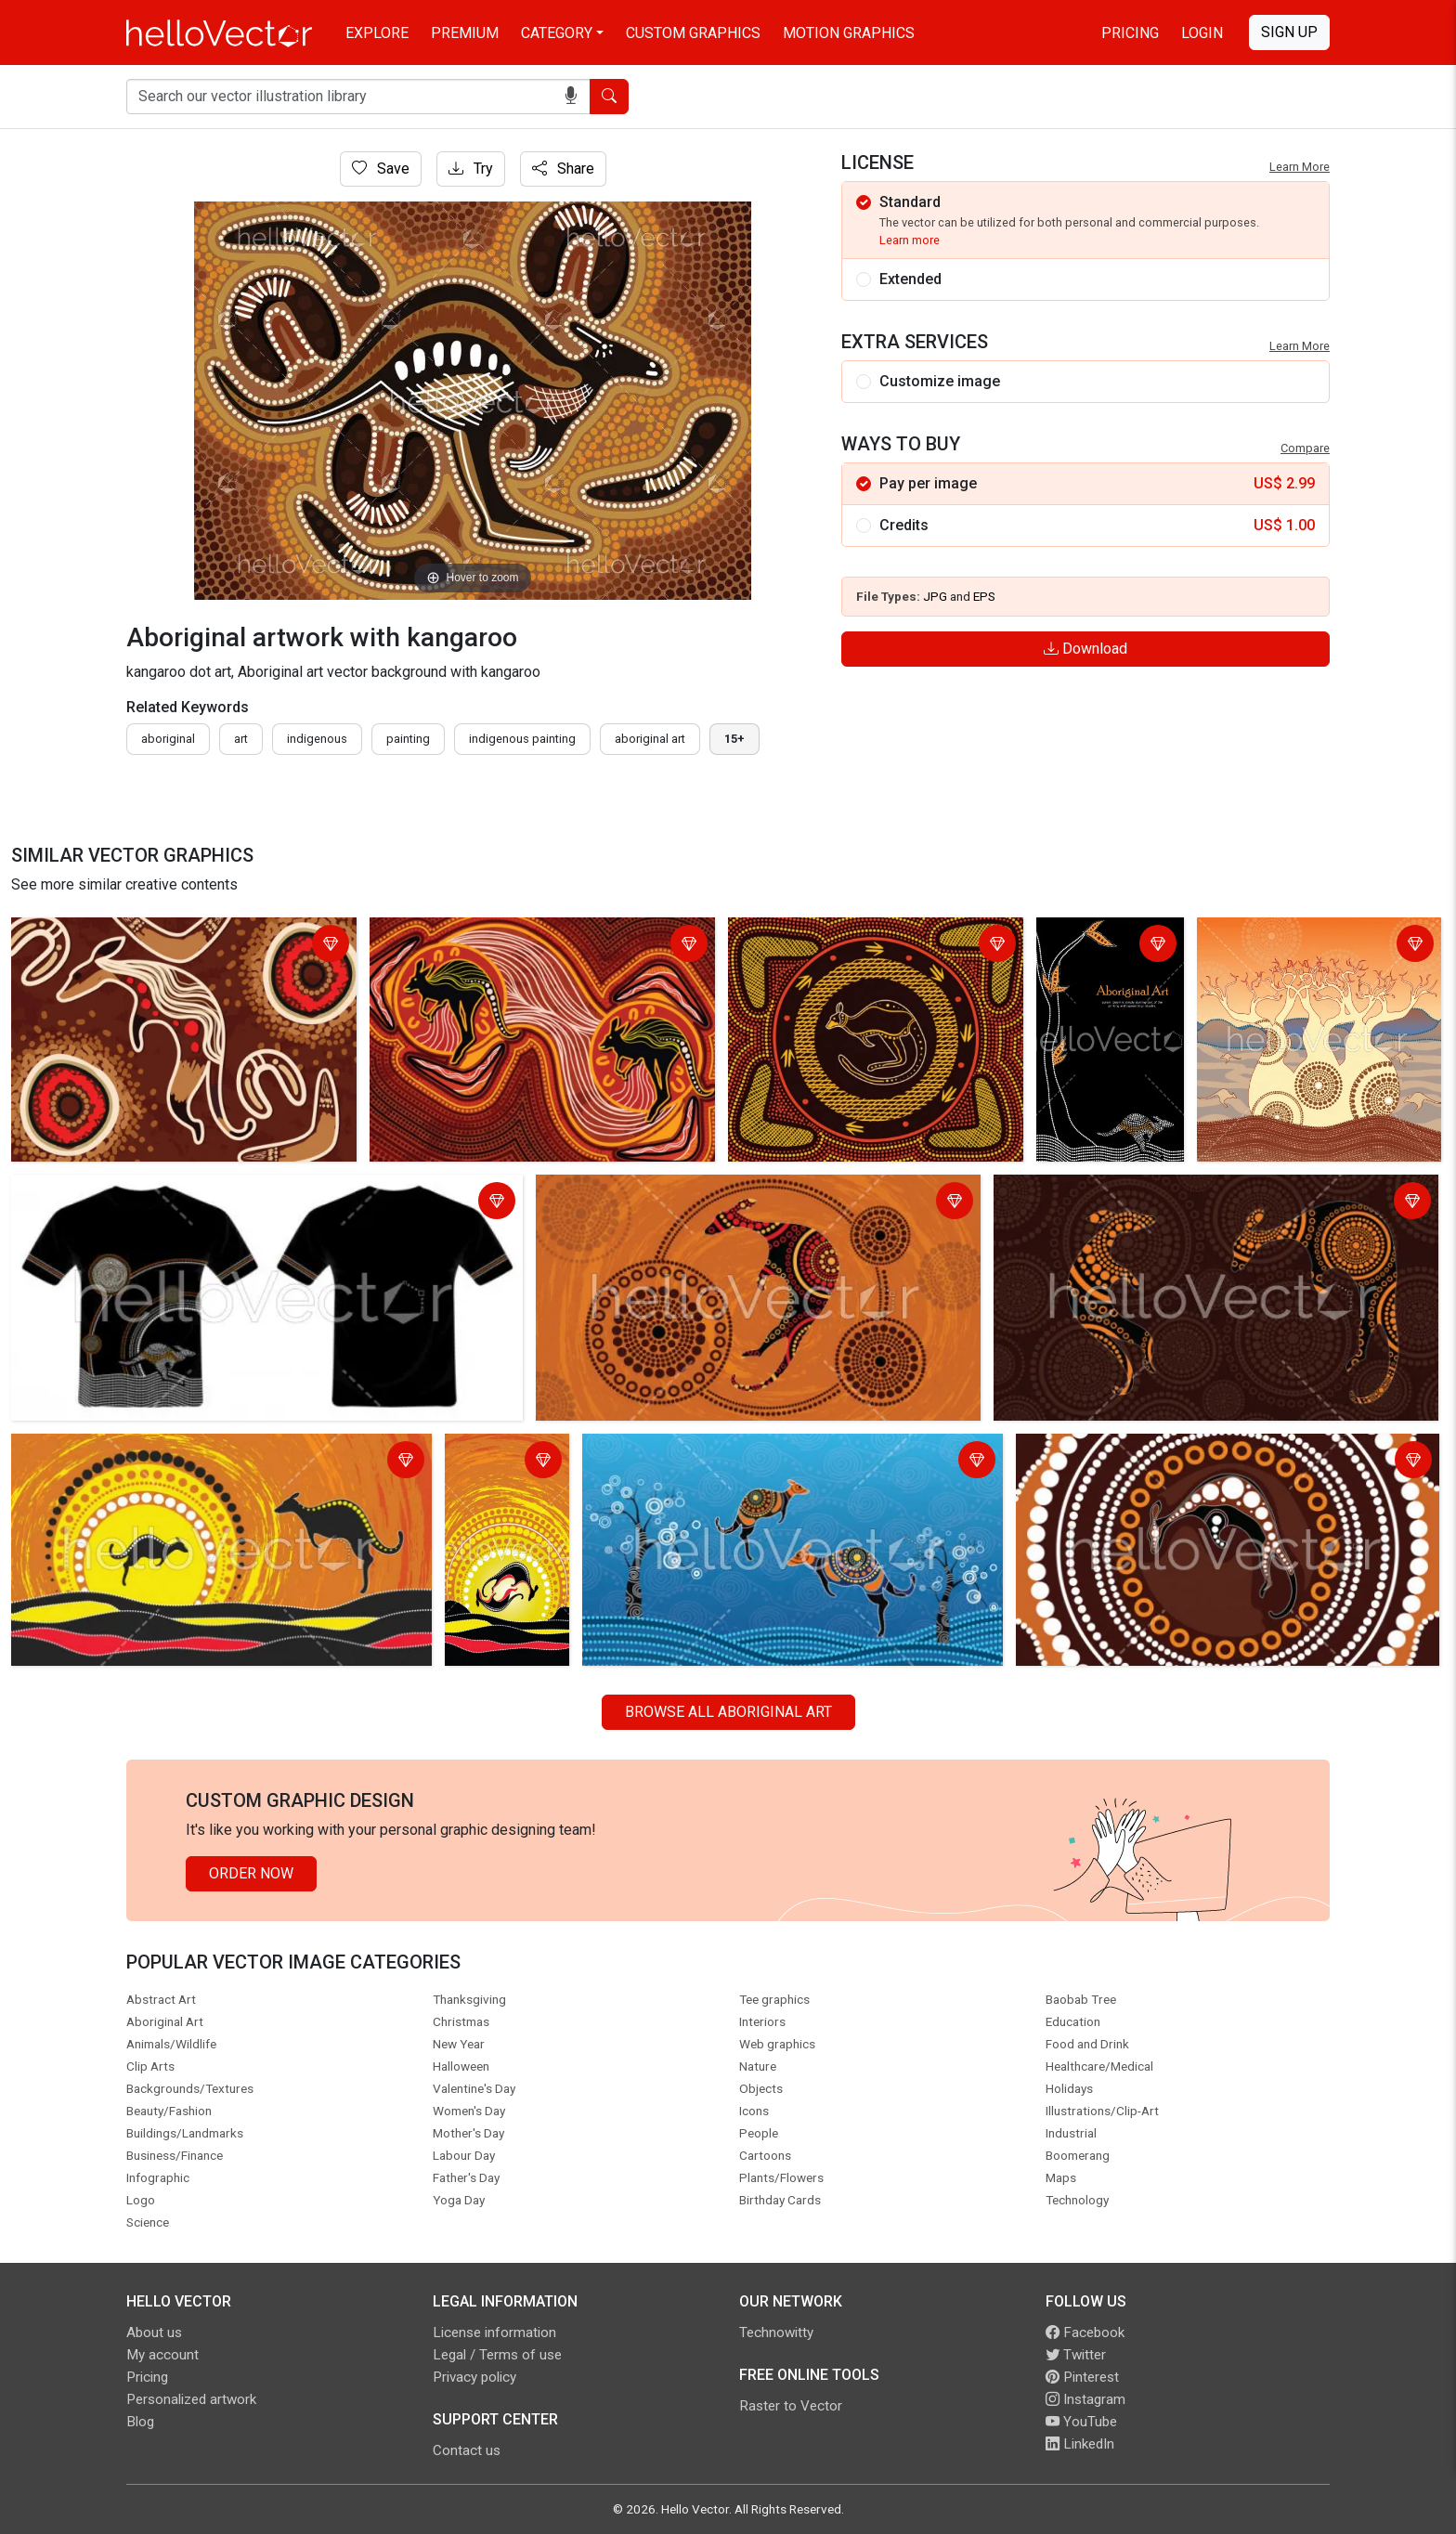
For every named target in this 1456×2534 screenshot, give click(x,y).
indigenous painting (522, 739)
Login (1202, 33)
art (241, 739)
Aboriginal (168, 739)
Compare (1305, 448)
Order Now (251, 1873)
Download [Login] (1085, 648)
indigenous (317, 739)
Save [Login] (381, 168)
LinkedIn (1080, 2444)
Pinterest (1082, 2377)
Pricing (1130, 33)
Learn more (909, 240)
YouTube (1081, 2421)
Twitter (1076, 2354)
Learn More (1299, 167)
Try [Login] (470, 168)
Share (563, 168)
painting (408, 739)
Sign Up (1289, 32)
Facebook (1085, 2332)
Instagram (1085, 2399)
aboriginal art (650, 739)
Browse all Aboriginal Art (728, 1712)
